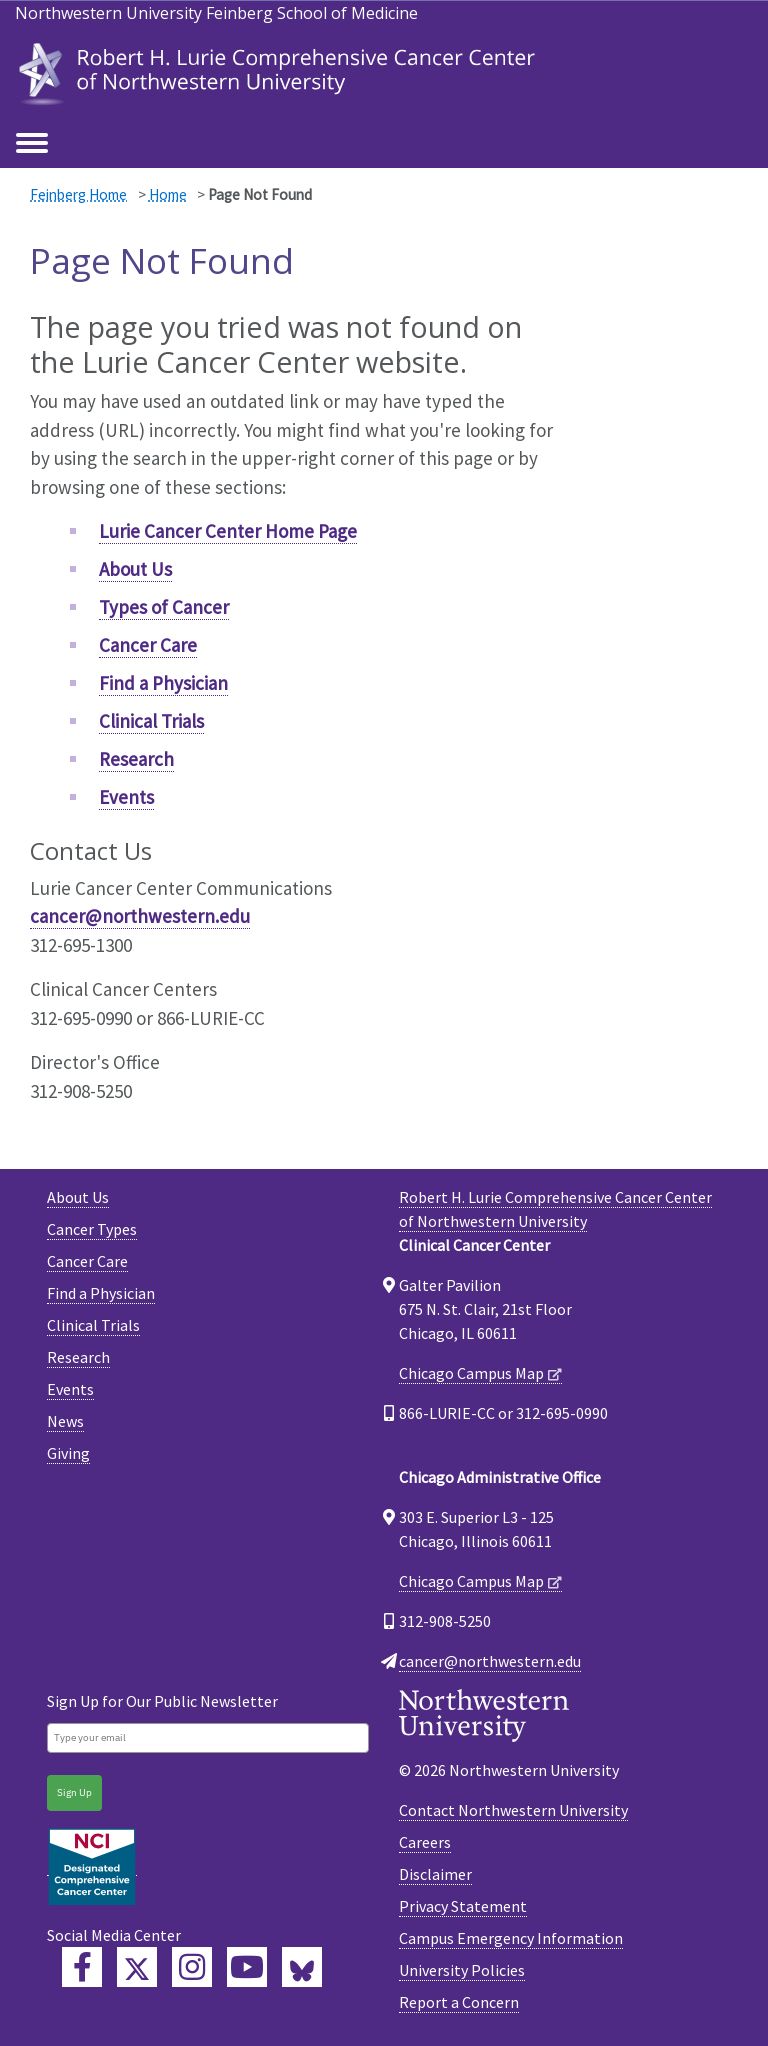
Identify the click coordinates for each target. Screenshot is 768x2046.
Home (168, 194)
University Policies (462, 1970)
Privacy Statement (463, 1906)
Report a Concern (459, 2002)
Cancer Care (148, 645)
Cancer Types (92, 1229)
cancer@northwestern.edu (140, 916)
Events (126, 797)
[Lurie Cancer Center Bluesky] (302, 1967)
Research (136, 759)
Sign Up (74, 1792)
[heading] (280, 73)
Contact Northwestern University (513, 1810)
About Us (135, 569)
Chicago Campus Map (471, 1373)
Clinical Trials (151, 721)
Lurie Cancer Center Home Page (228, 531)
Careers (425, 1842)
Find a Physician (163, 683)
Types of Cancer (164, 607)
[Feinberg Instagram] (192, 1967)
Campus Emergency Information (511, 1938)
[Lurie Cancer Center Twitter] (137, 1967)
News (65, 1421)
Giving (68, 1453)
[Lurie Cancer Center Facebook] (82, 1967)
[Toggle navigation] (32, 144)
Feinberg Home (78, 194)
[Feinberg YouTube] (247, 1967)
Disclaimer (435, 1874)
